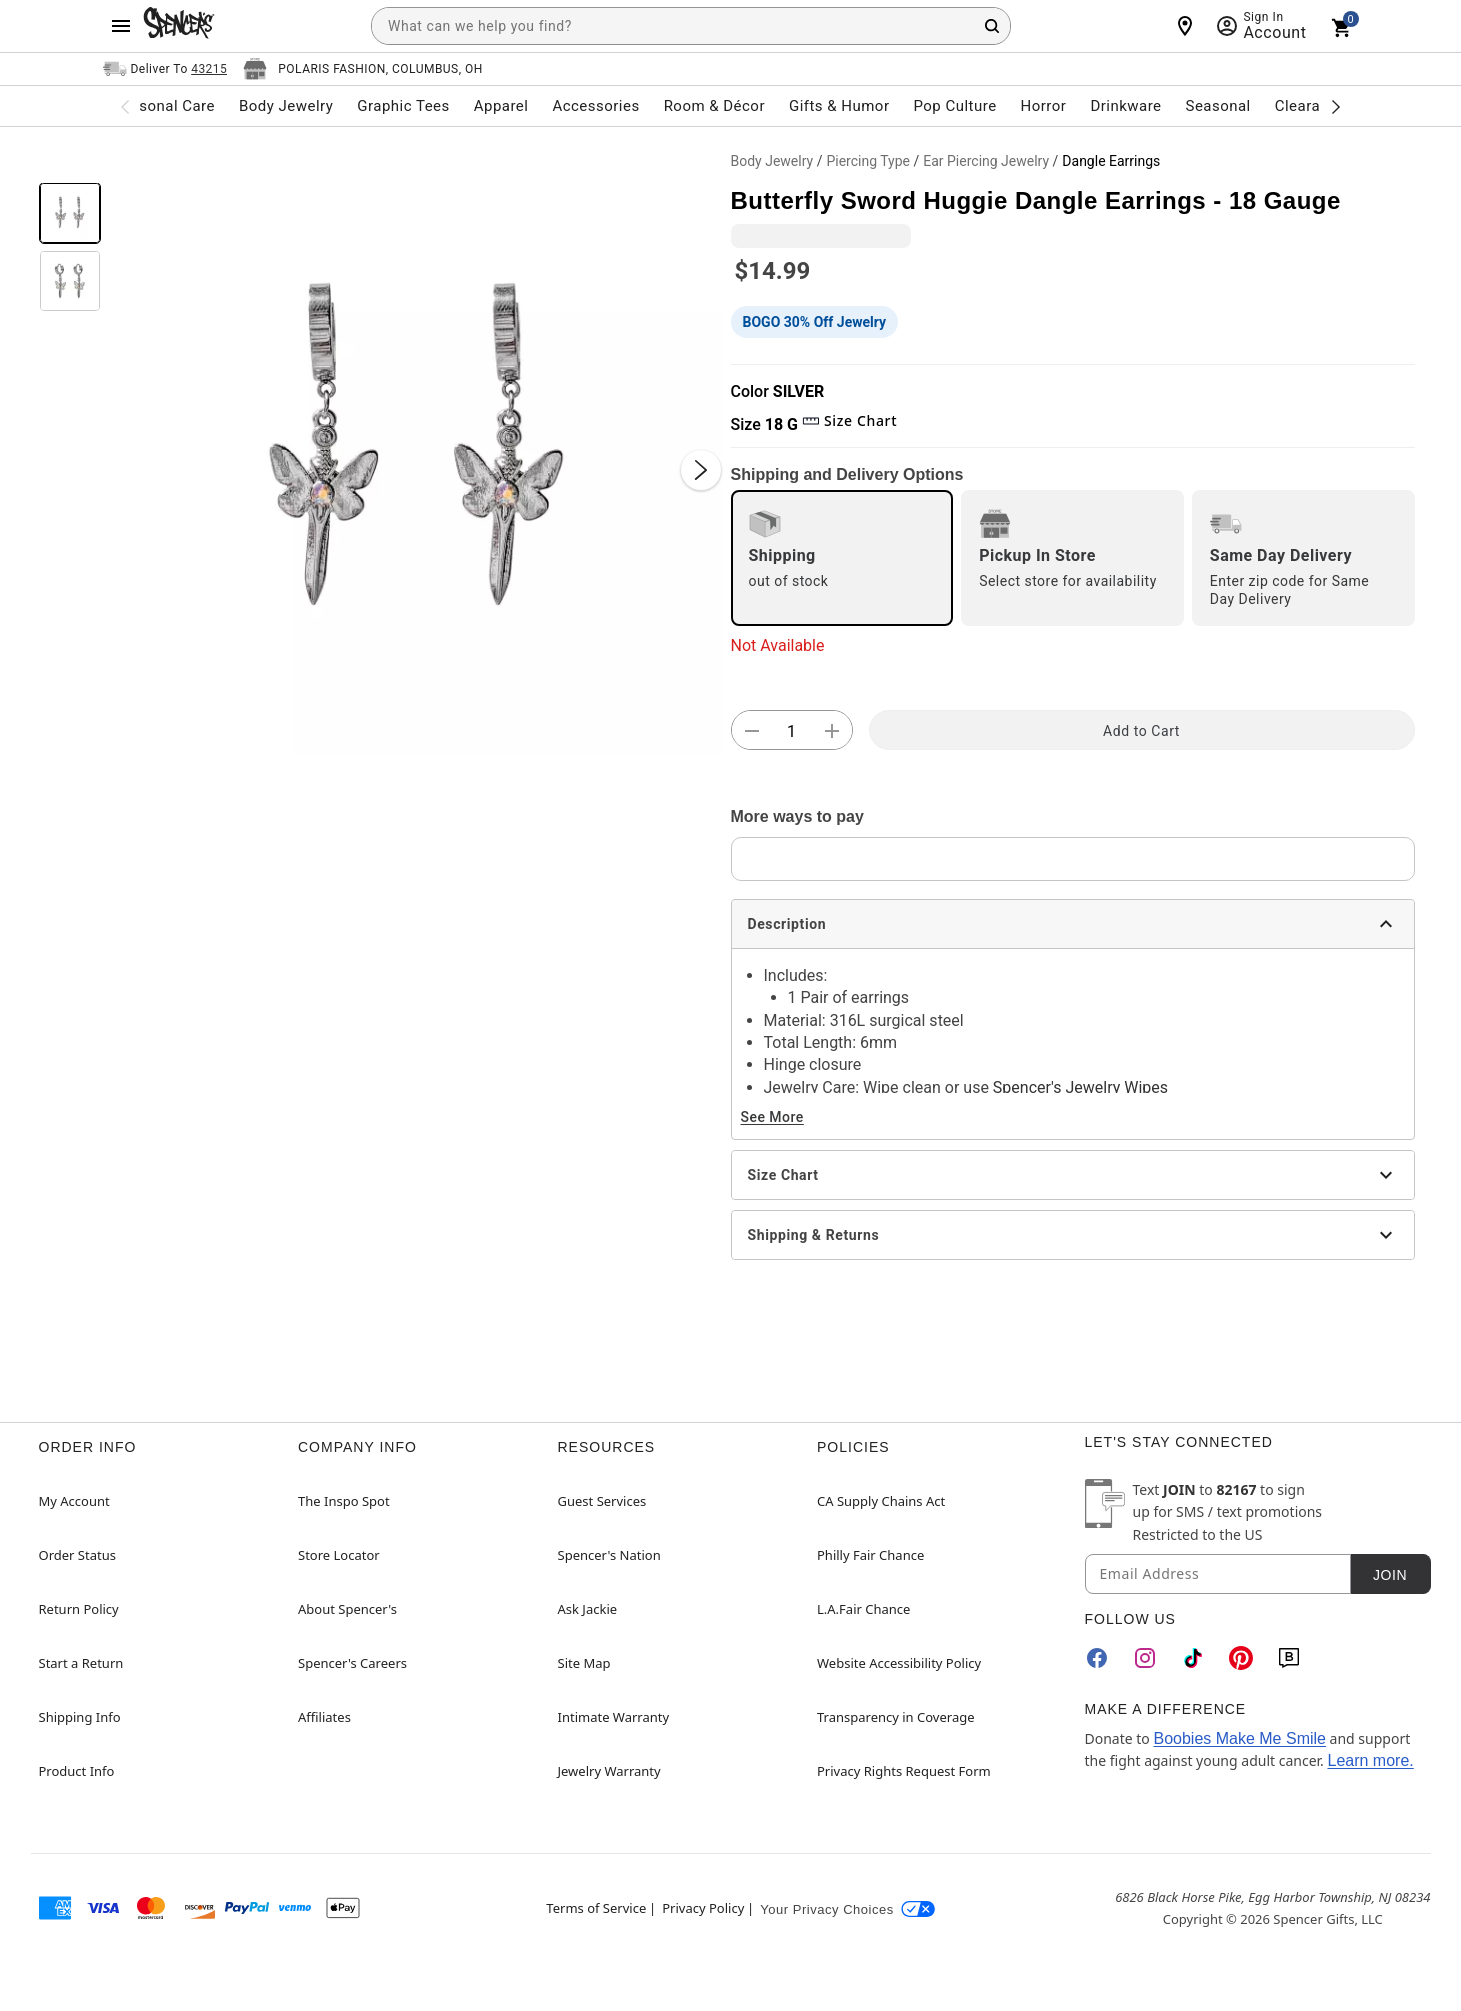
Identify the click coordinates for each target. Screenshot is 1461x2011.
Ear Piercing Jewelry (986, 161)
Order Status (77, 1555)
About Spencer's (347, 1609)
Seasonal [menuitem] (1218, 106)
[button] (416, 450)
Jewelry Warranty (609, 1771)
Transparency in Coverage (896, 1717)
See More (772, 1117)
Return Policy (79, 1609)
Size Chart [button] (849, 420)
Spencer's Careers (352, 1663)
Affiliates (324, 1717)
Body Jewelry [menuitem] (286, 106)
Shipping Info (80, 1717)
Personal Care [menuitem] (165, 106)
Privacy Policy (703, 1908)
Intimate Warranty (614, 1717)
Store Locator (339, 1555)
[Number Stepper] (792, 731)
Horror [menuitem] (1044, 106)
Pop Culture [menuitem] (954, 106)
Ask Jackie (588, 1609)
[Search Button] (992, 26)
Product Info (77, 1771)
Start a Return (81, 1663)
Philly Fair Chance (870, 1555)
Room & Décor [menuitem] (714, 106)
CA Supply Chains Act (881, 1501)
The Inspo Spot (344, 1501)
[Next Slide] (701, 470)
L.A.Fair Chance (863, 1609)
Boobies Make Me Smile (1239, 1738)
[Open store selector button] (363, 69)
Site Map (584, 1663)
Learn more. (1370, 1760)
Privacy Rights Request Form (904, 1771)
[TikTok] (1193, 1658)
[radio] (842, 558)
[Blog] (1289, 1658)
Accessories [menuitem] (595, 106)
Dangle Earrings (1111, 161)
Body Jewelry (772, 161)
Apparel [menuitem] (501, 106)
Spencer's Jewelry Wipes (1080, 1087)
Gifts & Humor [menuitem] (839, 106)
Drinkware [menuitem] (1125, 106)
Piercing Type (868, 161)
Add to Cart (1141, 731)
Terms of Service (596, 1908)
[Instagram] (1145, 1658)
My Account (74, 1501)
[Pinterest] (1241, 1658)
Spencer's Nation (609, 1555)
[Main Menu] (121, 26)
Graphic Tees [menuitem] (403, 106)
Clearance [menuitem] (1310, 106)
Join (1390, 1575)
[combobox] (691, 26)
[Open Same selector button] (165, 69)
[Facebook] (1097, 1658)
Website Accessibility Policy (899, 1663)
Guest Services (602, 1501)
